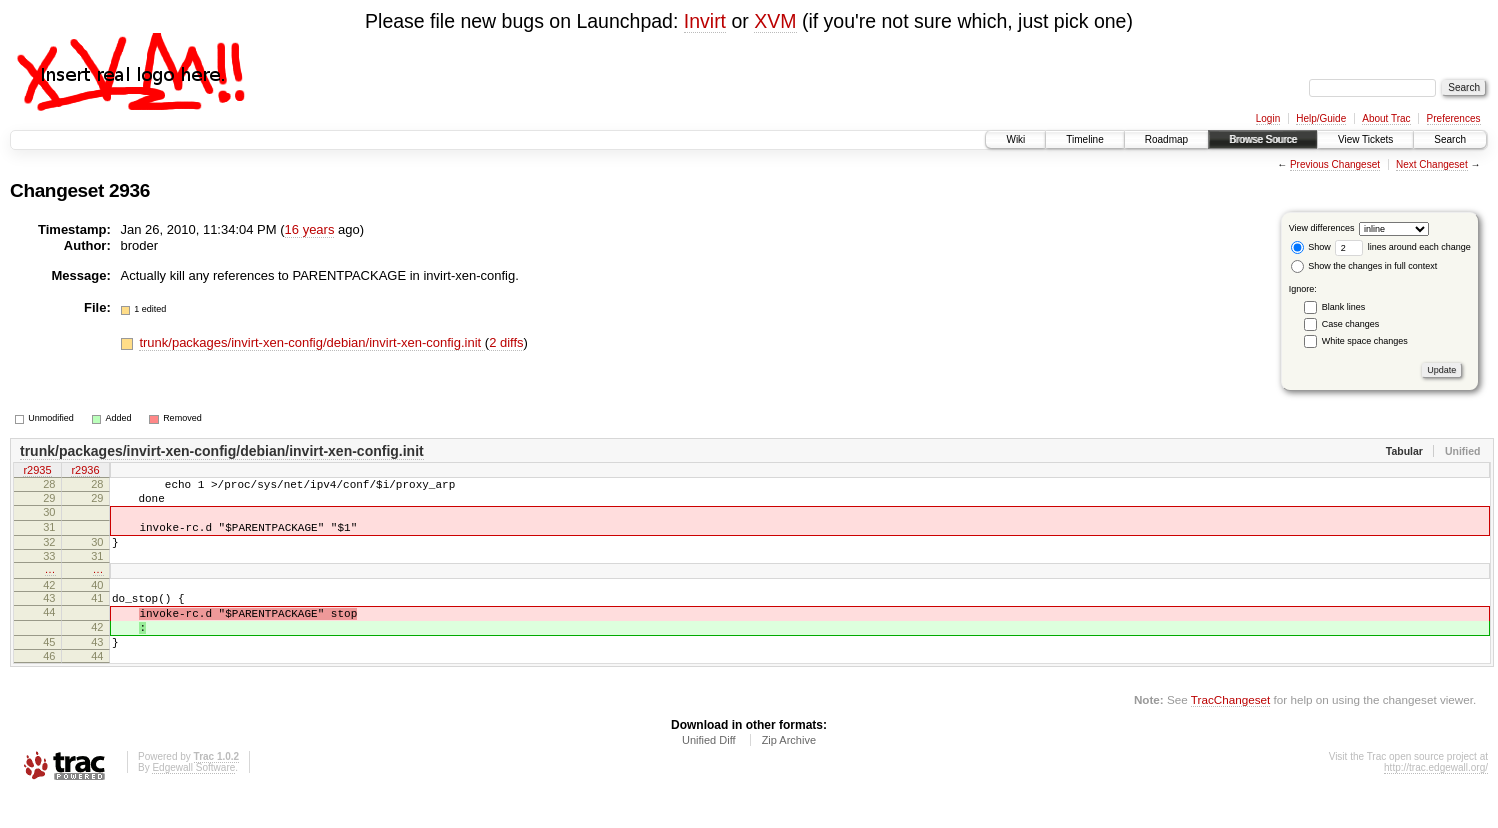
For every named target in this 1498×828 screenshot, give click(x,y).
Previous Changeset (1335, 164)
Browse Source (1263, 139)
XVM (775, 21)
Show (1311, 247)
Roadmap (1166, 139)
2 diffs (506, 342)
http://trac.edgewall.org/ (1436, 800)
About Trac (1386, 118)
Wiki (1015, 139)
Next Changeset (1432, 164)
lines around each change (1403, 247)
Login (1268, 118)
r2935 (37, 472)
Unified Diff (709, 773)
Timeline (1084, 139)
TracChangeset (1230, 732)
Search (1450, 139)
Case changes (1351, 324)
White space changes (1365, 341)
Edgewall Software (193, 800)
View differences (1322, 228)
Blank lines (1344, 307)
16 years (310, 229)
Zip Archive (789, 773)
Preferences (1454, 118)
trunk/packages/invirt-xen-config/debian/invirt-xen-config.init (311, 342)
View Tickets (1365, 139)
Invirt (705, 21)
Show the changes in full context (1364, 266)
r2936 (85, 472)
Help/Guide (1321, 118)
